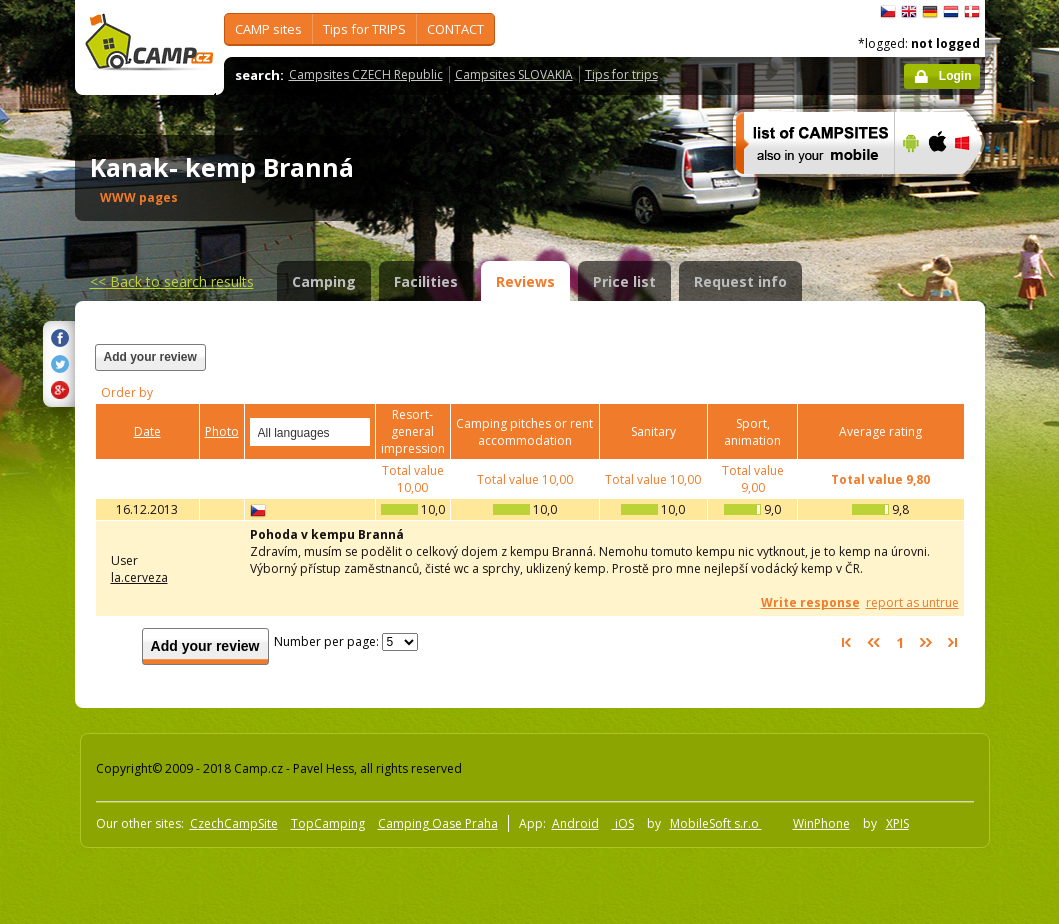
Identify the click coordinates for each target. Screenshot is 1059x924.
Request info (740, 281)
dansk (972, 12)
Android (575, 823)
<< (172, 281)
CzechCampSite (234, 823)
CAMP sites (268, 29)
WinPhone (821, 823)
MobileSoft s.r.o (716, 823)
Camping (324, 281)
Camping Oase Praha (438, 823)
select (356, 432)
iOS (623, 823)
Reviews (525, 281)
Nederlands (951, 12)
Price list (624, 281)
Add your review (150, 357)
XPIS (897, 823)
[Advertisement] (718, 369)
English (909, 12)
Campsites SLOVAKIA (514, 74)
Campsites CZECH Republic (366, 74)
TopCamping (328, 823)
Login (955, 76)
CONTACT (455, 29)
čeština (888, 12)
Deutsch (930, 12)
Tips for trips (621, 74)
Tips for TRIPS (364, 29)
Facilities (426, 281)
